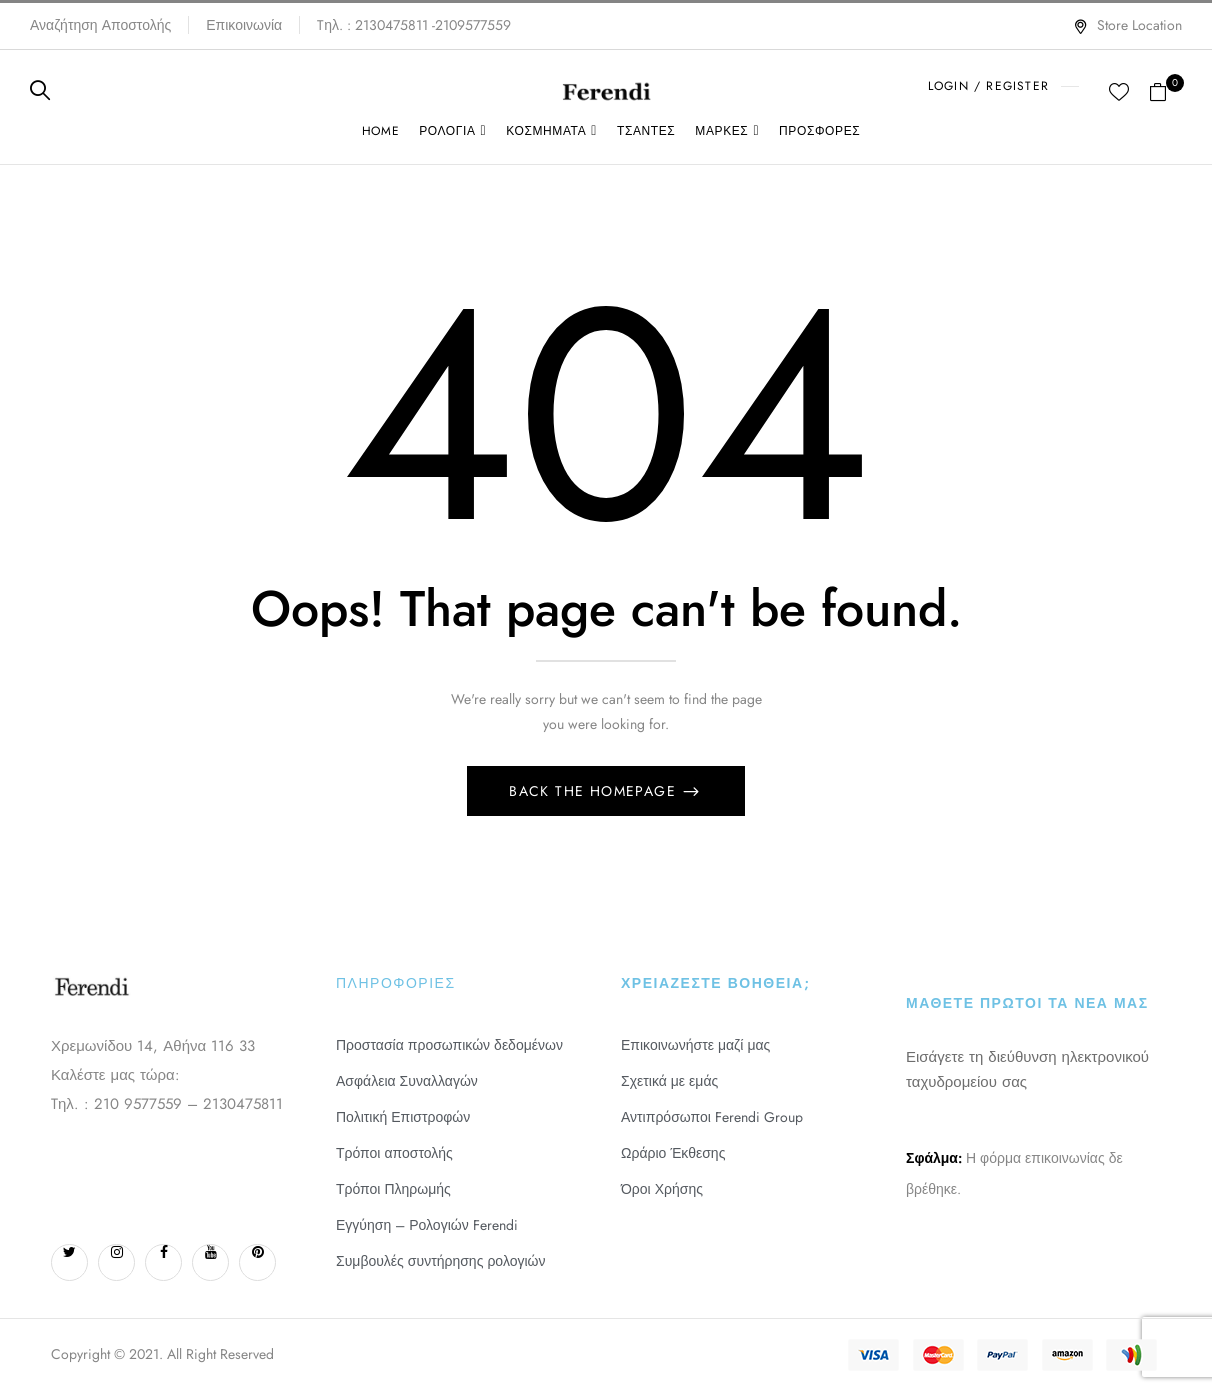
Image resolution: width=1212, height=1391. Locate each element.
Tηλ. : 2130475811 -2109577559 (414, 25)
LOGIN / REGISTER (988, 86)
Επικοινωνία (244, 25)
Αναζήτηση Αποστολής (100, 25)
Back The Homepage (595, 791)
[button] (1165, 90)
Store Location (1127, 25)
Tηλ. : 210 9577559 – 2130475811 (167, 1104)
